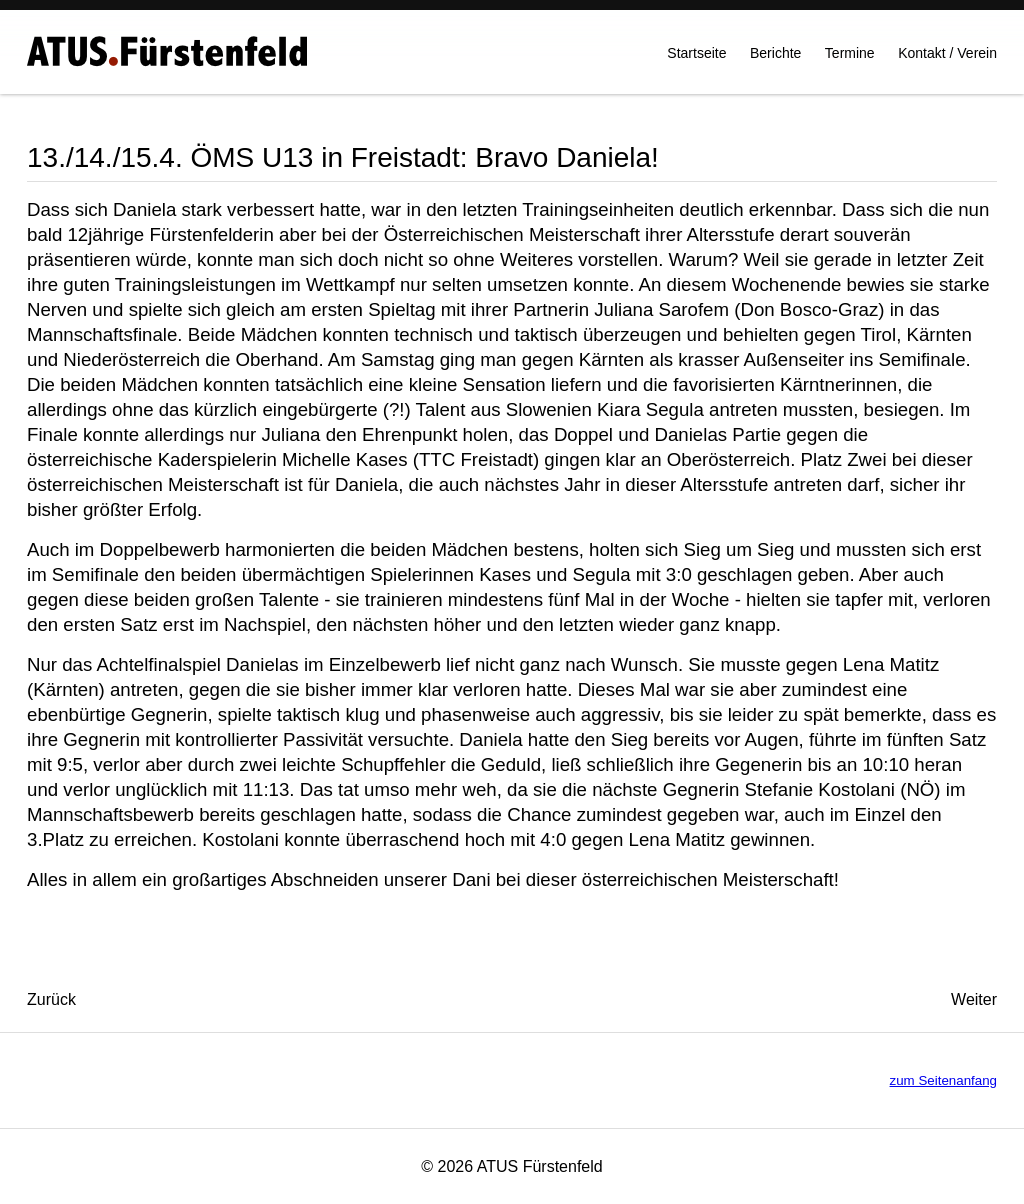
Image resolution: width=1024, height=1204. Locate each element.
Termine (850, 61)
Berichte (775, 61)
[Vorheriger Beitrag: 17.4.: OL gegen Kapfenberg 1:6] (51, 999)
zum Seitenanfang (943, 1080)
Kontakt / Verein (947, 61)
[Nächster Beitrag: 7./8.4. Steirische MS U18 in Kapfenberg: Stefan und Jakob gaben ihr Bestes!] (974, 999)
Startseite (696, 61)
